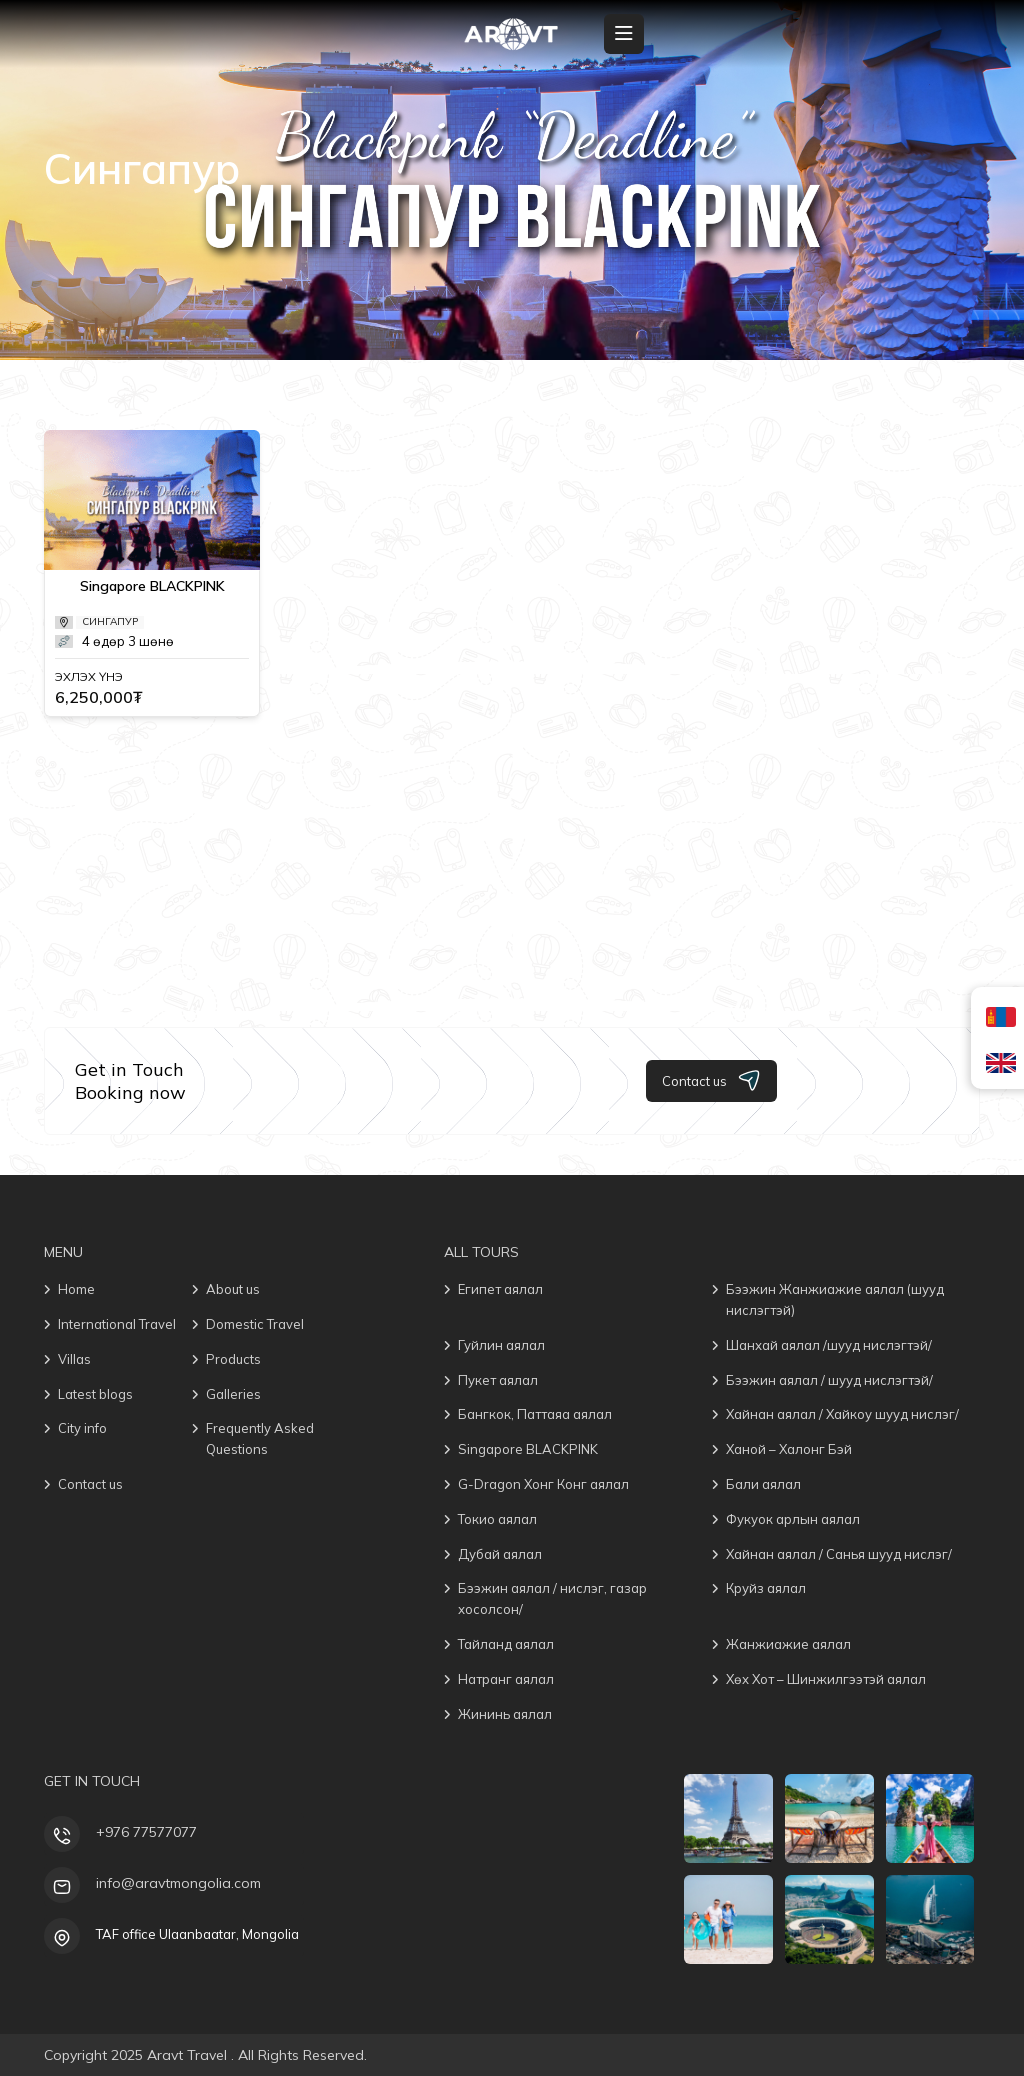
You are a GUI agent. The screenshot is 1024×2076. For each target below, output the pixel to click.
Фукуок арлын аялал (793, 1519)
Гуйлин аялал (501, 1345)
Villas (74, 1359)
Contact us (711, 1080)
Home (76, 1289)
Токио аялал (497, 1519)
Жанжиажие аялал (788, 1644)
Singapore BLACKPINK (152, 586)
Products (233, 1359)
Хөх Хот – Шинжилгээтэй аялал (826, 1679)
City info (82, 1428)
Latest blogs (95, 1394)
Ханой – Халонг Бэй (789, 1449)
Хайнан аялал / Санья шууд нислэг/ (839, 1554)
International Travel (117, 1324)
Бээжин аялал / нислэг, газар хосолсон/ (552, 1598)
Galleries (233, 1394)
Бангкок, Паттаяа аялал (535, 1414)
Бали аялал (763, 1484)
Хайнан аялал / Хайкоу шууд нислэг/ (842, 1414)
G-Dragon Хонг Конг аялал (543, 1484)
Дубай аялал (500, 1554)
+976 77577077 (146, 1832)
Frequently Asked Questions (260, 1438)
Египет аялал (500, 1289)
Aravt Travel (189, 2055)
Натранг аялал (506, 1679)
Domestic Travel (255, 1324)
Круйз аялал (766, 1588)
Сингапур (110, 621)
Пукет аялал (498, 1380)
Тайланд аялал (506, 1644)
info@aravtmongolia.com (178, 1883)
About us (233, 1289)
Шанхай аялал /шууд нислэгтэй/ (829, 1345)
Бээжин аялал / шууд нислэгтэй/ (829, 1380)
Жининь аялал (505, 1714)
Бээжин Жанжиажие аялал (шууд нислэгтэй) (835, 1299)
